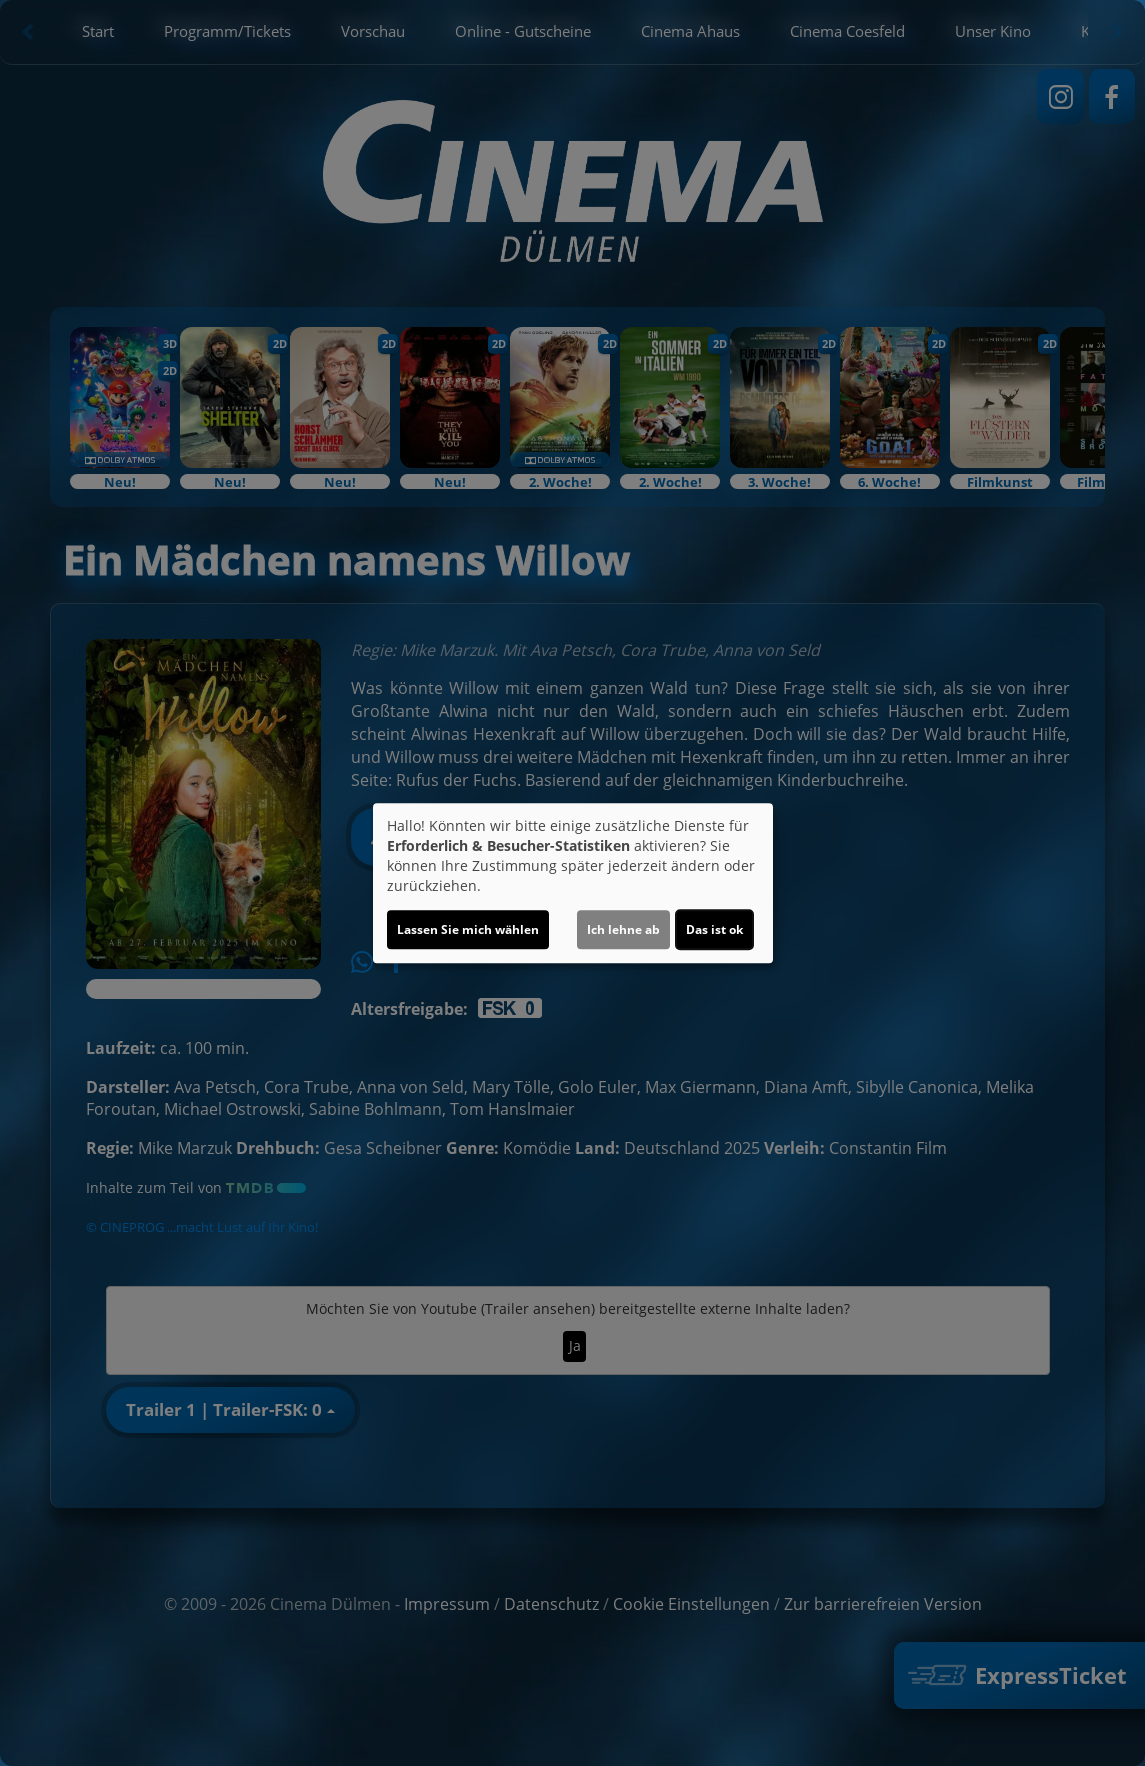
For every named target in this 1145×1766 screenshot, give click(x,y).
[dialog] (573, 883)
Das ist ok (714, 929)
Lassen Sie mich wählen (468, 929)
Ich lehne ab (623, 929)
